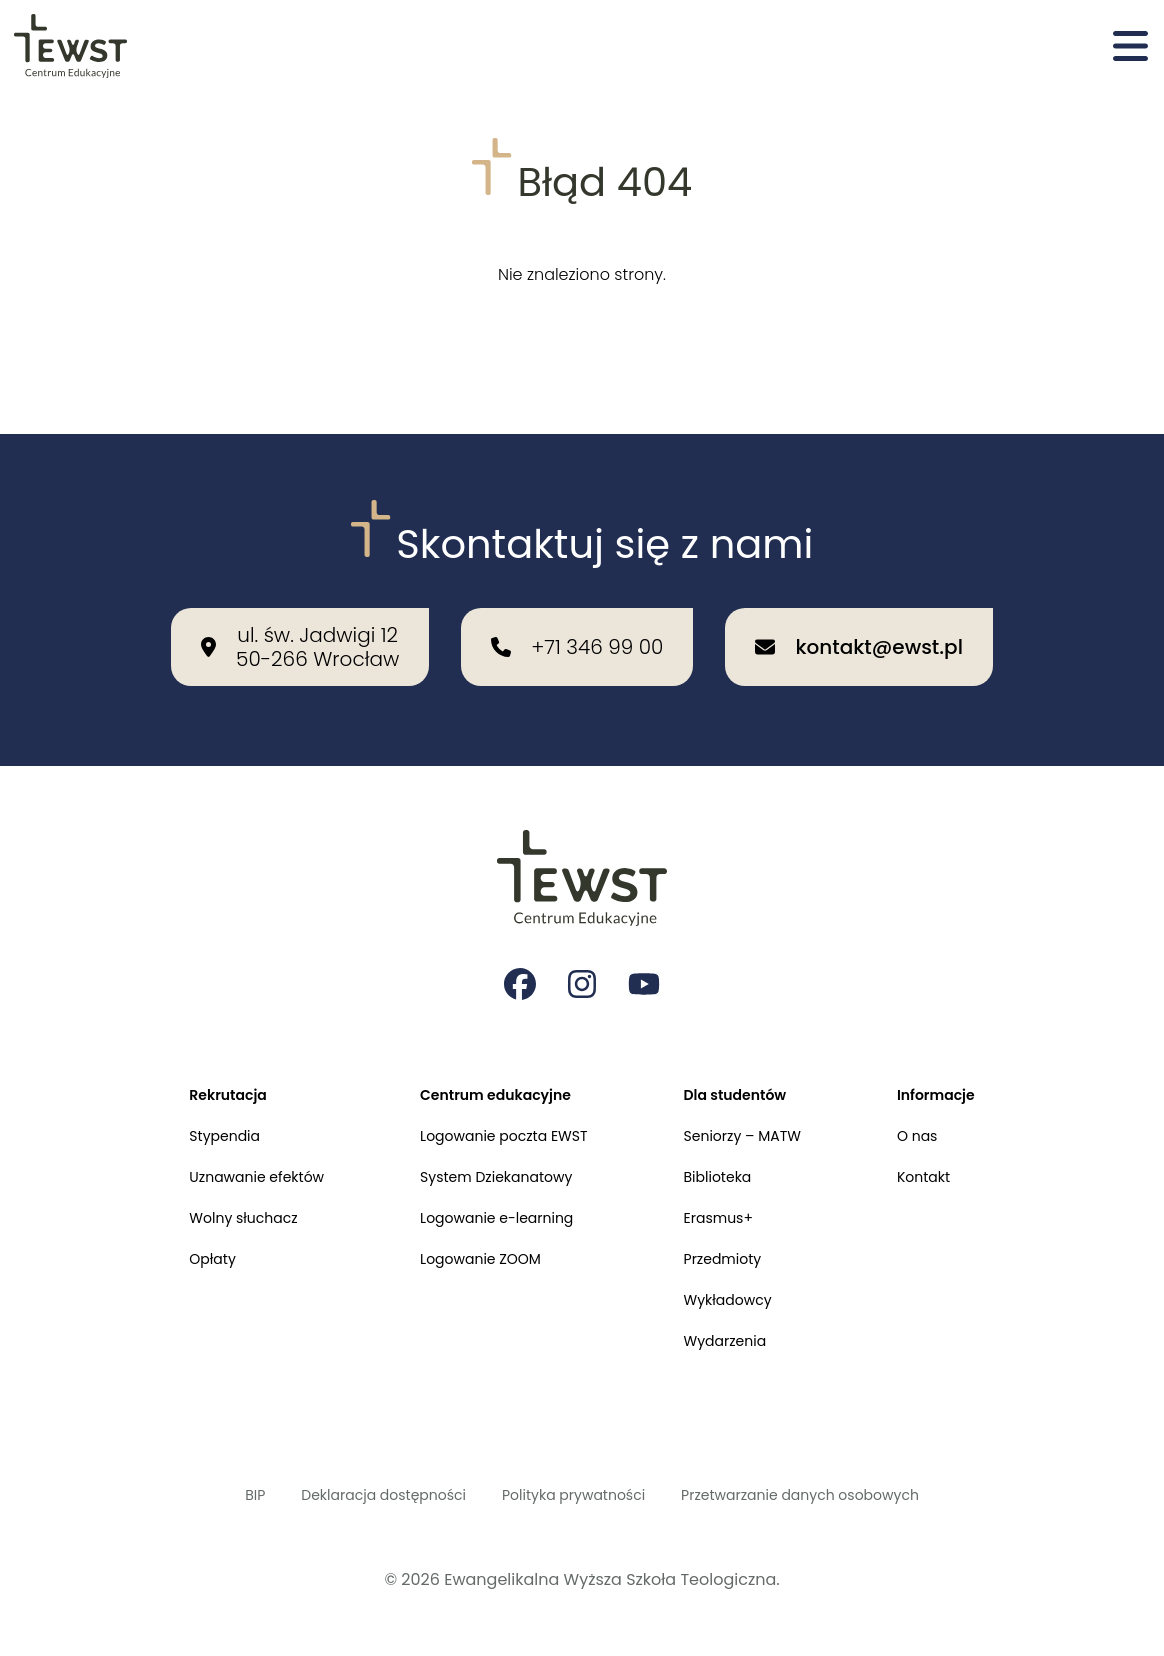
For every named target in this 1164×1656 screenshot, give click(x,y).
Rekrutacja (198, 1055)
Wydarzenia (738, 1331)
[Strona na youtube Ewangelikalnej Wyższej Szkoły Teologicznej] (646, 940)
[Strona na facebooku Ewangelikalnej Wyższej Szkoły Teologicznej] (518, 940)
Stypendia (194, 1101)
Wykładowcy (741, 1285)
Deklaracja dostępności (356, 1491)
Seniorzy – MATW (758, 1101)
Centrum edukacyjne (490, 1055)
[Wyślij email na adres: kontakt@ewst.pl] (858, 597)
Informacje (965, 1055)
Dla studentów (749, 1055)
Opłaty (180, 1239)
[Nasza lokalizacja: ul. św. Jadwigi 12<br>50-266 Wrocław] (300, 597)
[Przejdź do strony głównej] (72, 48)
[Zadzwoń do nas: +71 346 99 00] (577, 597)
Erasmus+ (730, 1193)
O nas (944, 1101)
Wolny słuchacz (216, 1193)
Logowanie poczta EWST (499, 1101)
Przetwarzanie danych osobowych (830, 1491)
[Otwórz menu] (1130, 48)
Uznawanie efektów (231, 1147)
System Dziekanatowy (491, 1147)
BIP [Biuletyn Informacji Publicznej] (210, 1491)
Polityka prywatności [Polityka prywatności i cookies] (572, 1491)
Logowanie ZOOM (473, 1239)
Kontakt (951, 1147)
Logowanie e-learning (491, 1193)
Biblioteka (729, 1147)
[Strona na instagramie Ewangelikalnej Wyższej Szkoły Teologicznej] (582, 940)
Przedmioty (735, 1239)
